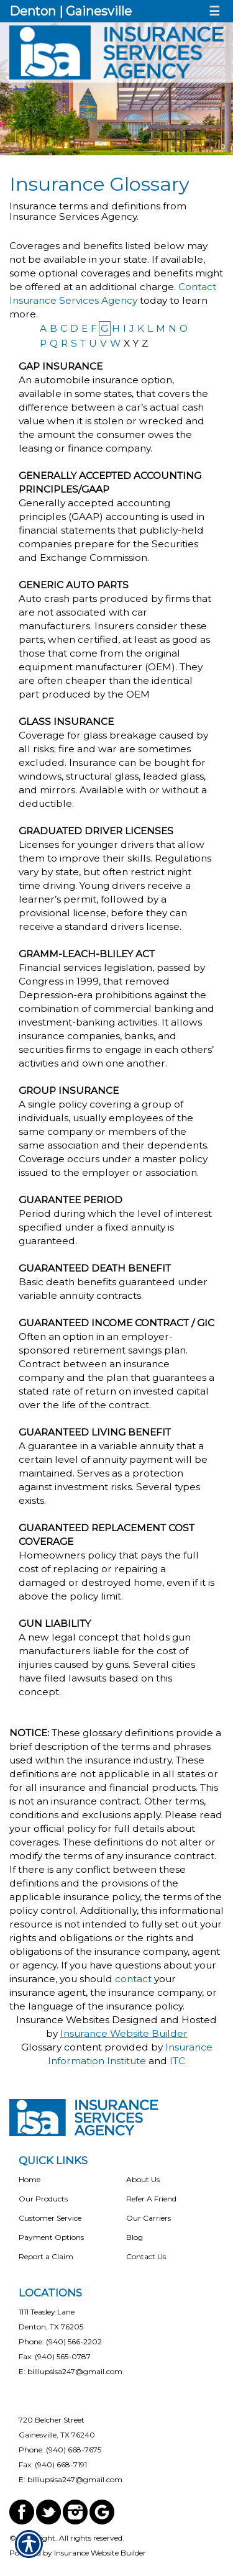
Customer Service (50, 2218)
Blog (134, 2237)
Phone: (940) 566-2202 (60, 2341)
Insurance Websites (62, 2020)
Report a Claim (46, 2256)
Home (29, 2179)
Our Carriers (148, 2218)
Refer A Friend (151, 2198)
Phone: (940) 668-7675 (60, 2449)
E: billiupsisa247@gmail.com (70, 2371)
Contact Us (146, 2256)
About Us (143, 2179)
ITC (177, 2061)
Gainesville (99, 11)
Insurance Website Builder (124, 2033)
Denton (32, 11)
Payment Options (51, 2237)
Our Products (43, 2198)
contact (133, 1979)
